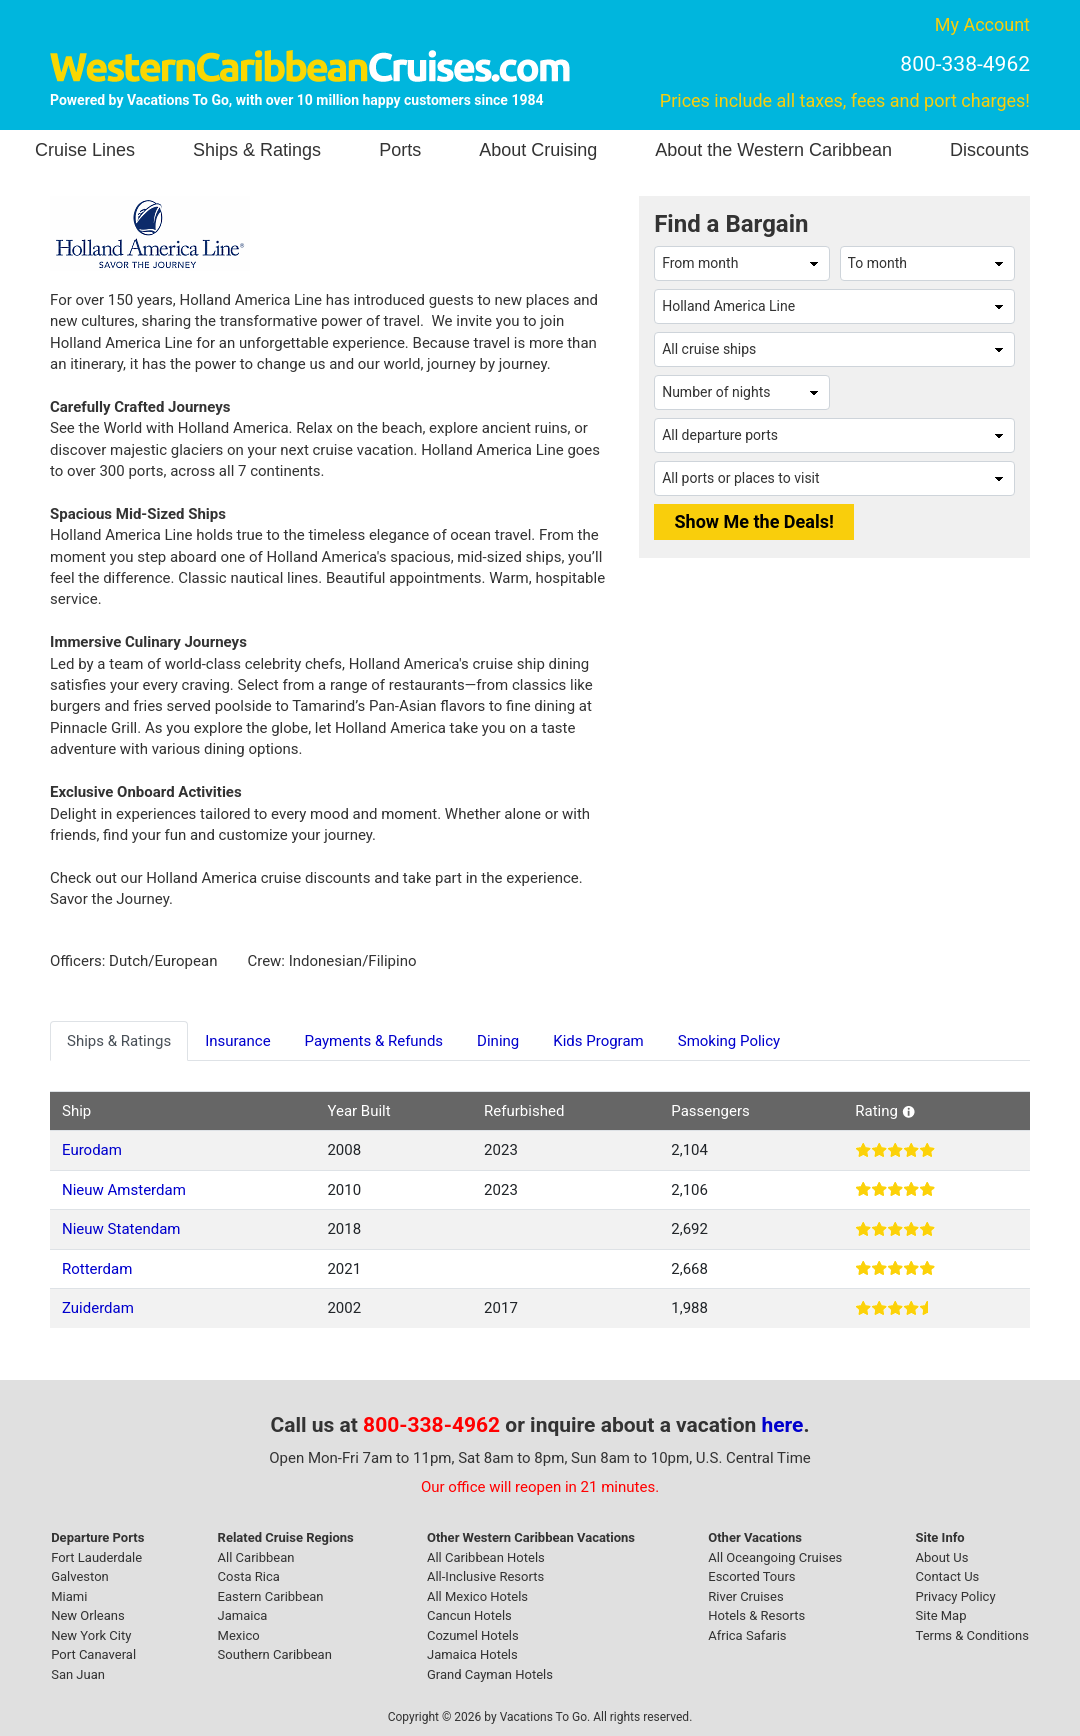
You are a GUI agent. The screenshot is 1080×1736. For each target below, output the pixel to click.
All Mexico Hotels (477, 1596)
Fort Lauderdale (96, 1557)
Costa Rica (249, 1576)
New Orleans (88, 1615)
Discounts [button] (989, 150)
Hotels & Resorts (756, 1615)
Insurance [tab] (237, 1041)
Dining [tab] (498, 1041)
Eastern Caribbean (271, 1596)
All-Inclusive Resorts (485, 1576)
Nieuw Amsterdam (124, 1190)
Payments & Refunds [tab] (374, 1041)
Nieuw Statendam (121, 1229)
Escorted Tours (751, 1576)
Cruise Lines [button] (85, 150)
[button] (908, 1111)
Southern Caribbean (275, 1654)
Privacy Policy (956, 1596)
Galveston (80, 1576)
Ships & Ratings (257, 150)
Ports (400, 150)
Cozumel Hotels (473, 1635)
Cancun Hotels (469, 1615)
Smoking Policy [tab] (729, 1041)
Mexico (239, 1635)
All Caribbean (256, 1557)
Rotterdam (97, 1269)
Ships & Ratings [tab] (119, 1041)
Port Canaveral (93, 1654)
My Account (982, 24)
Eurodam (92, 1150)
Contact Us (948, 1576)
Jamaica (243, 1615)
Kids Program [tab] (598, 1041)
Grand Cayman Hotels (490, 1674)
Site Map (941, 1615)
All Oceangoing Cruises (775, 1557)
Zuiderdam (98, 1308)
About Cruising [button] (538, 150)
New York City (91, 1635)
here (783, 1425)
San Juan (78, 1674)
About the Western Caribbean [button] (773, 150)
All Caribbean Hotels (486, 1557)
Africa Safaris (747, 1635)
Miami (69, 1596)
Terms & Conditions (972, 1635)
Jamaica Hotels (472, 1654)
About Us (942, 1557)
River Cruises (745, 1596)
